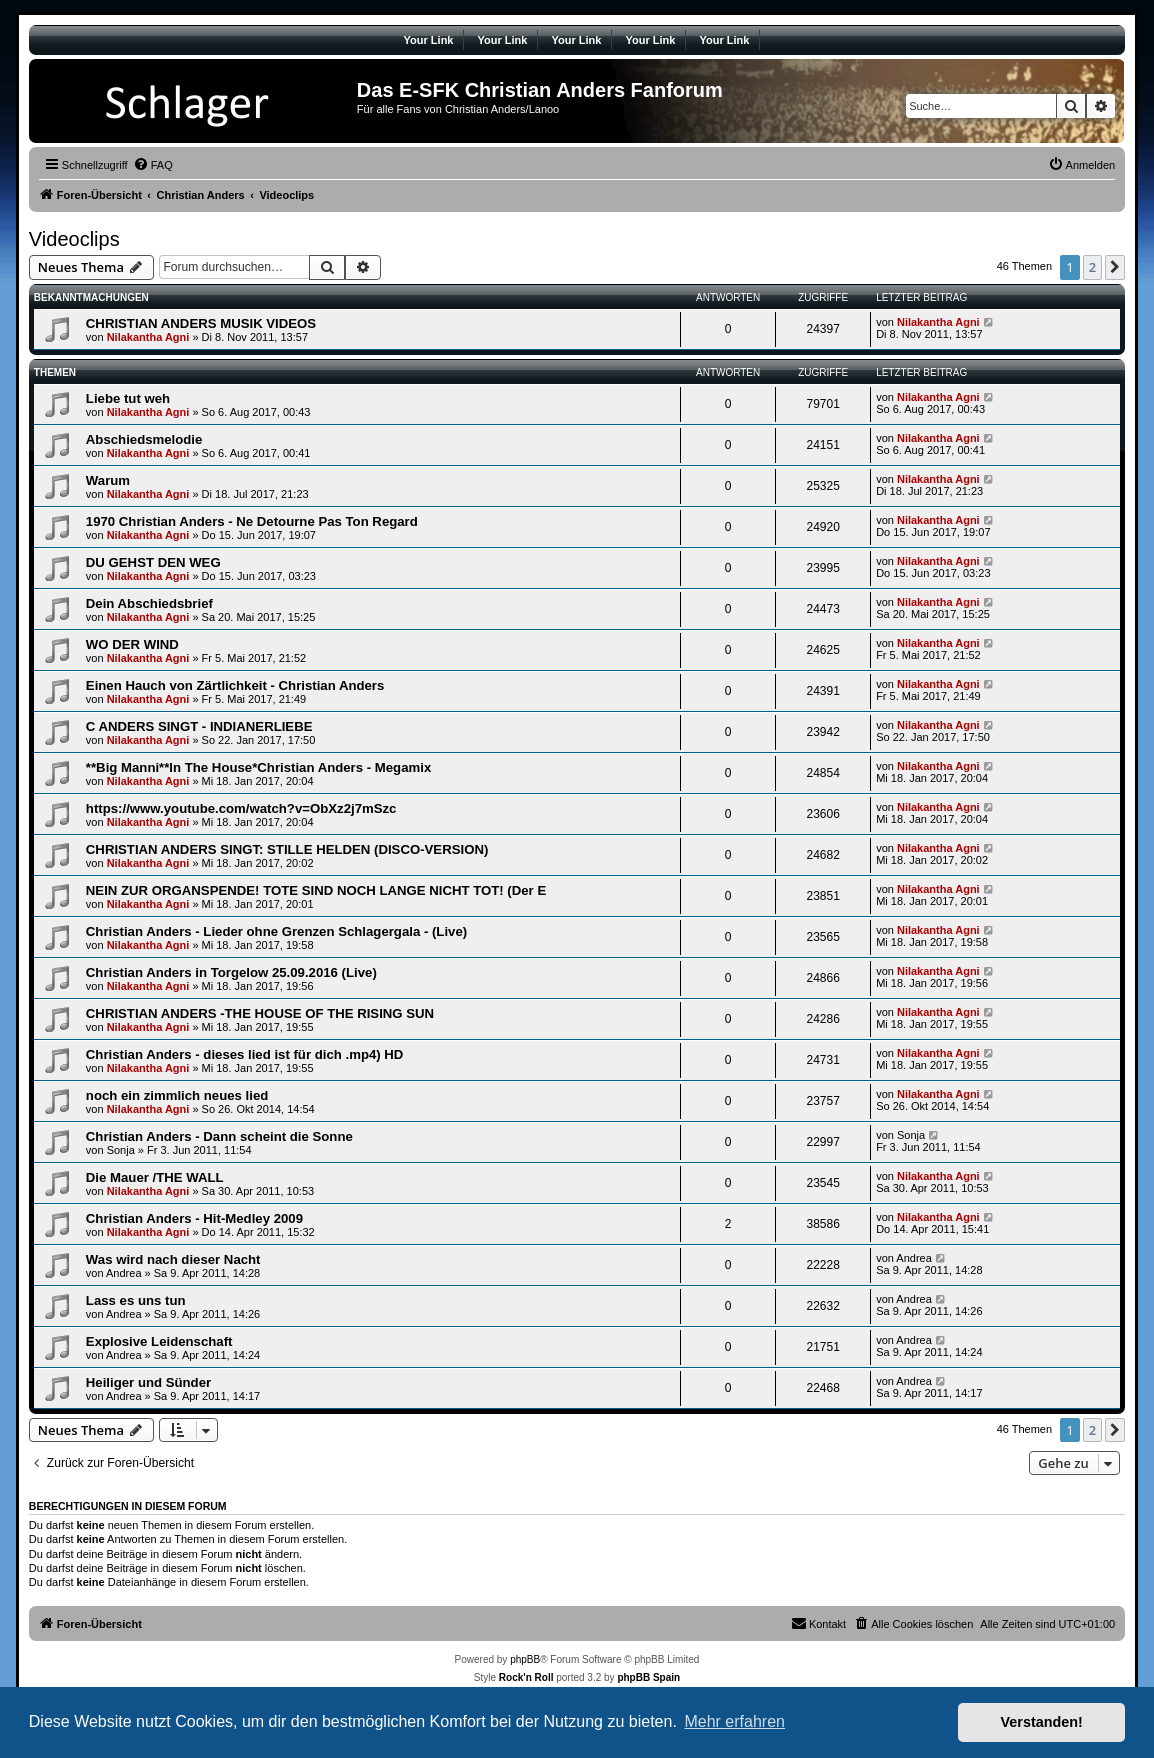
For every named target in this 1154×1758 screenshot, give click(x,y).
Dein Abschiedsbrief (149, 603)
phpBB (525, 1659)
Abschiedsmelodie (144, 439)
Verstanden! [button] (1042, 1722)
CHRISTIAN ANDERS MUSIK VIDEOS (201, 323)
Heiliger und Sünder (148, 1382)
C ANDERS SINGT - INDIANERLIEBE (199, 726)
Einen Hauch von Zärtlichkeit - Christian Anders (235, 685)
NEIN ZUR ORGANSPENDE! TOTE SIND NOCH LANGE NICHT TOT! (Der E (316, 890)
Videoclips (74, 239)
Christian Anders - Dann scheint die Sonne (219, 1136)
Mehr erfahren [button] (734, 1721)
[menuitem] (153, 165)
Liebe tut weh (128, 398)
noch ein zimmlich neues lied (177, 1095)
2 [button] (1092, 267)
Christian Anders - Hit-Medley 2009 (194, 1218)
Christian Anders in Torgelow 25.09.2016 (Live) (231, 972)
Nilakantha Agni (148, 337)
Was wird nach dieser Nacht (173, 1259)
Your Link (429, 40)
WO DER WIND (132, 644)
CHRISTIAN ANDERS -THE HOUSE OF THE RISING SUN (260, 1013)
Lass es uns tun (136, 1300)
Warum (108, 480)
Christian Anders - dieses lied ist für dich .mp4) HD (245, 1054)
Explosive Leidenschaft (159, 1341)
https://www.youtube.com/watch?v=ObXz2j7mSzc (241, 808)
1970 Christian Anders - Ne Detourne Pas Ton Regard (252, 521)
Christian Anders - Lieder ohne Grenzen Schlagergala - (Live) (276, 931)
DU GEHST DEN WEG (153, 562)
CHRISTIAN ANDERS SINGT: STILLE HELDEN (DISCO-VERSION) (287, 849)
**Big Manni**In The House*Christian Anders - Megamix (258, 767)
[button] (1115, 267)
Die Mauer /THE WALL (155, 1177)
